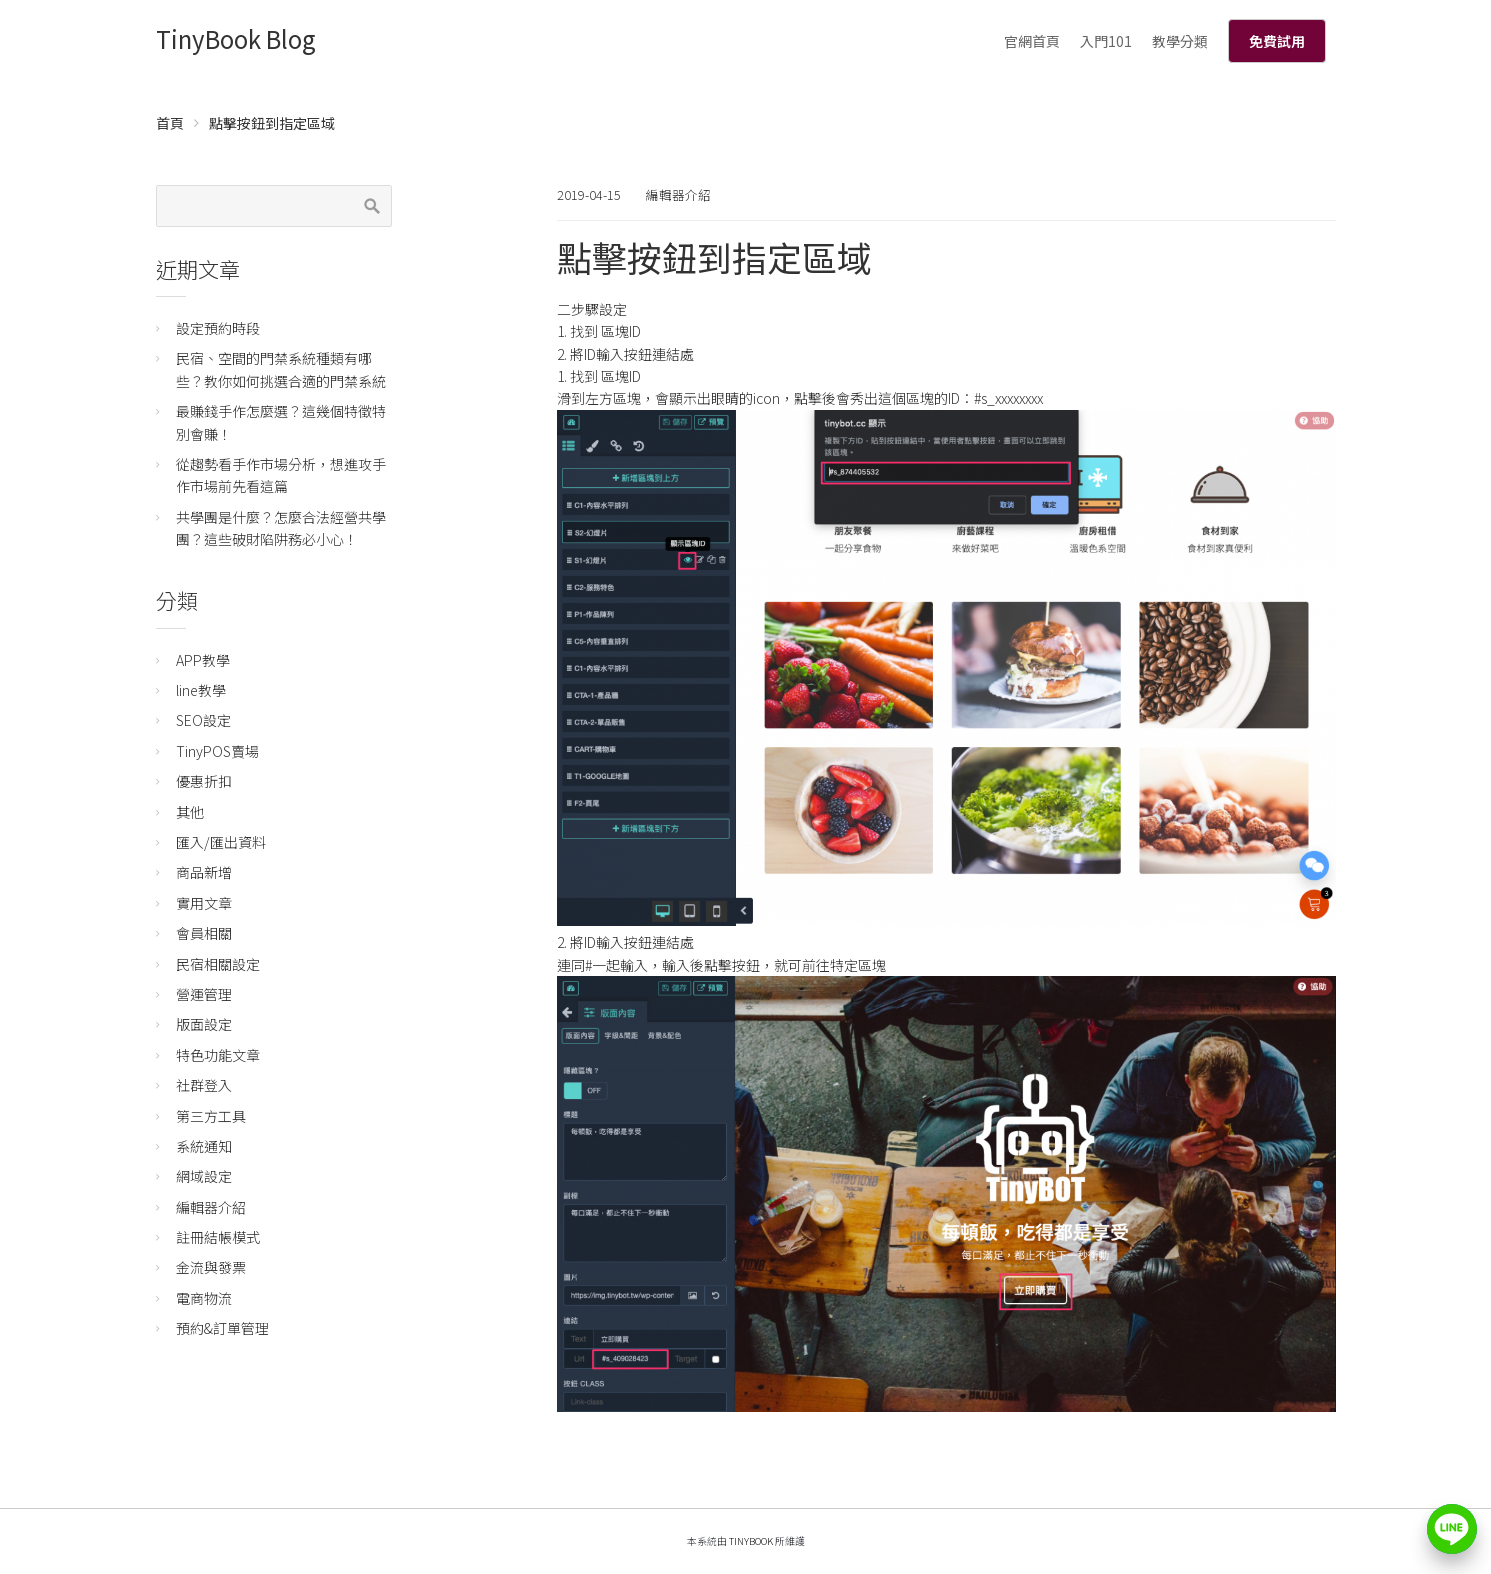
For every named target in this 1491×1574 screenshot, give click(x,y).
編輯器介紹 (678, 194)
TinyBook (751, 1541)
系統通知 (204, 1146)
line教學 (201, 690)
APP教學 (203, 660)
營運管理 (204, 994)
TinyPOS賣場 (217, 751)
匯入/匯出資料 (221, 842)
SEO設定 (203, 720)
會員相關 (204, 933)
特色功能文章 (218, 1055)
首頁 (170, 123)
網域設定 (204, 1176)
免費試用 (1277, 41)
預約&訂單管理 (222, 1328)
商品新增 (204, 872)
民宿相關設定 (218, 964)
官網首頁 (1032, 41)
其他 (190, 812)
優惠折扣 (204, 781)
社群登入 (204, 1085)
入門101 (1106, 41)
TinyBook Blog (236, 38)
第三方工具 (211, 1116)
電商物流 (204, 1298)
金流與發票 (211, 1267)
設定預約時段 (218, 328)
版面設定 (204, 1024)
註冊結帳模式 (218, 1237)
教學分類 (1180, 41)
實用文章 (204, 903)
